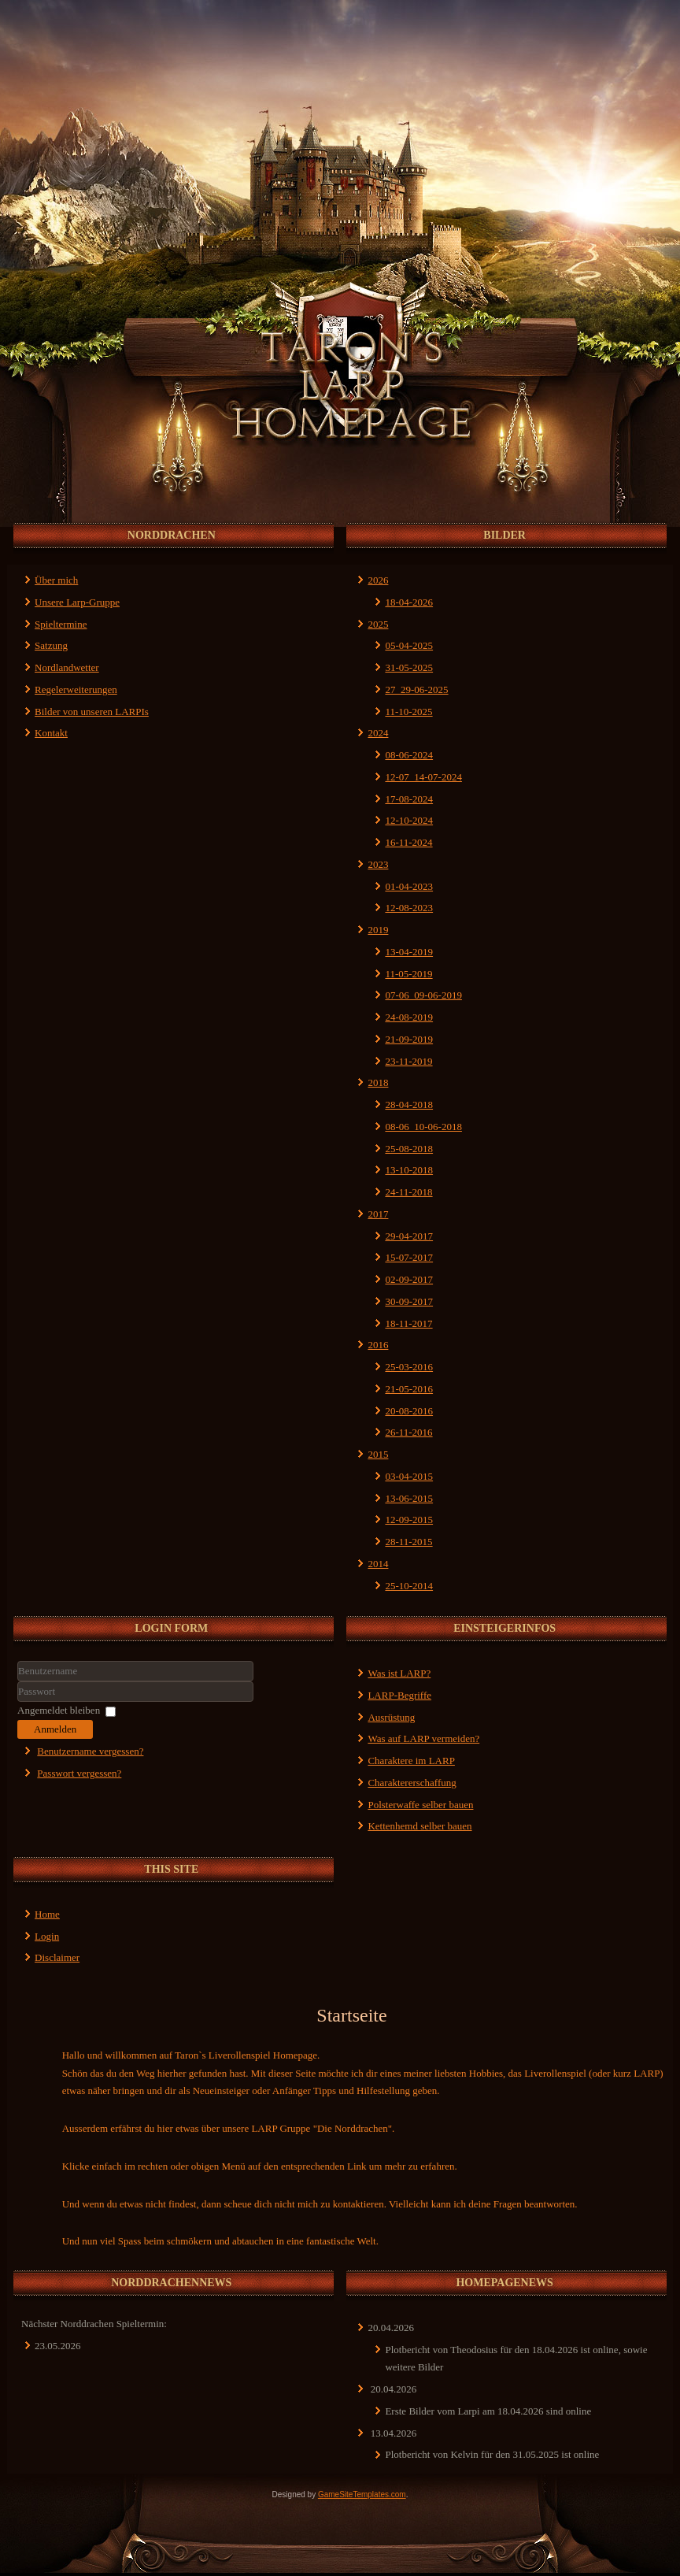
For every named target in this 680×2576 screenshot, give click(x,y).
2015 (378, 1454)
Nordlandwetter (67, 667)
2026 (378, 580)
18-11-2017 (408, 1323)
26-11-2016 (408, 1432)
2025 (378, 624)
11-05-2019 (408, 974)
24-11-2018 (408, 1192)
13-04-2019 (409, 952)
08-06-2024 (409, 755)
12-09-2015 (409, 1519)
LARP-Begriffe (399, 1695)
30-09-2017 (409, 1301)
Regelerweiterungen (76, 689)
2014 (378, 1564)
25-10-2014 (409, 1586)
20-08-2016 (409, 1411)
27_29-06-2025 (416, 689)
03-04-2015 (409, 1476)
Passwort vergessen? (79, 1773)
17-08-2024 (409, 799)
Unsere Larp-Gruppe (77, 602)
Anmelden (55, 1729)
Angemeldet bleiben (58, 1710)
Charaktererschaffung (412, 1782)
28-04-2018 (409, 1104)
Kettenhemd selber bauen (419, 1826)
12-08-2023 (409, 908)
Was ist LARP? (399, 1673)
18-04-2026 (409, 602)
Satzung (51, 645)
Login (47, 1936)
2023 (378, 864)
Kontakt (51, 733)
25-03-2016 (409, 1367)
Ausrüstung (391, 1717)
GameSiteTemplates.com (362, 2494)
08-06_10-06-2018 (423, 1126)
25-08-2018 (409, 1149)
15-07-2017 (409, 1257)
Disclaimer (57, 1957)
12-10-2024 (409, 820)
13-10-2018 (409, 1170)
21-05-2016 (409, 1389)
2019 (378, 930)
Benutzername (17, 1681)
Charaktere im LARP (411, 1760)
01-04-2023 (409, 886)
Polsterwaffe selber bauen (420, 1805)
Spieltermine (61, 624)
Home (47, 1914)
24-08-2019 (409, 1017)
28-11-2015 (408, 1541)
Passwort (17, 1702)
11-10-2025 (408, 711)
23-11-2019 (408, 1061)
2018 (378, 1082)
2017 (378, 1214)
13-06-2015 (409, 1498)
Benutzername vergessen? (90, 1751)
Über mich (56, 580)
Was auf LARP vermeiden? (423, 1738)
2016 (378, 1345)
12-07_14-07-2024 (423, 777)
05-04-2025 (409, 645)
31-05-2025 (409, 667)
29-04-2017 (409, 1236)
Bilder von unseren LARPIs (92, 711)
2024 (378, 733)
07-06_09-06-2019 (423, 995)
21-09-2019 (409, 1039)
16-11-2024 (408, 842)
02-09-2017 (409, 1279)
